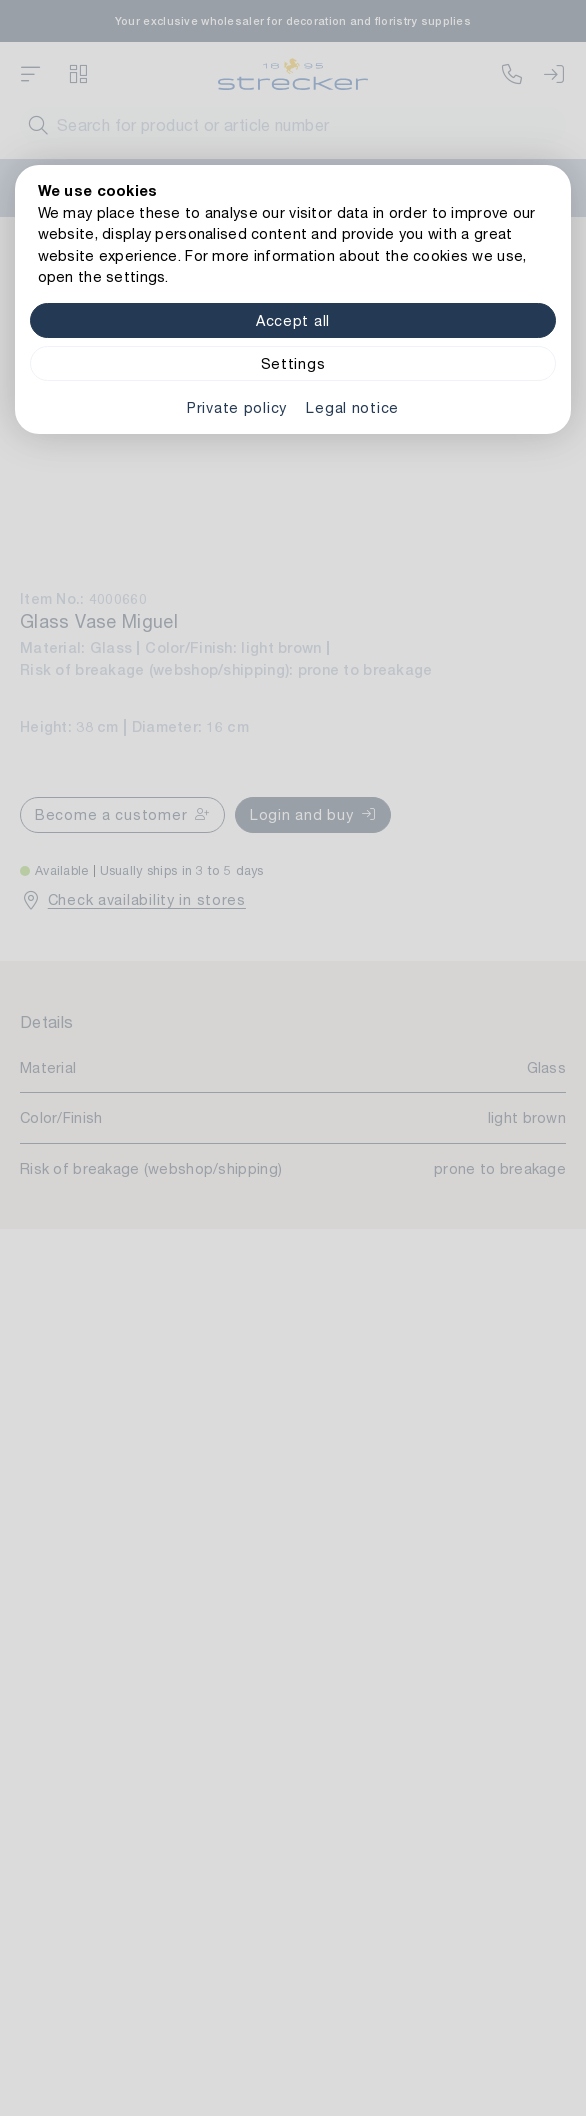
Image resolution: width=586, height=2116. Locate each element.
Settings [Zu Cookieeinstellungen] (293, 363)
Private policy (237, 407)
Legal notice (352, 407)
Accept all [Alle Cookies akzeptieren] (293, 320)
